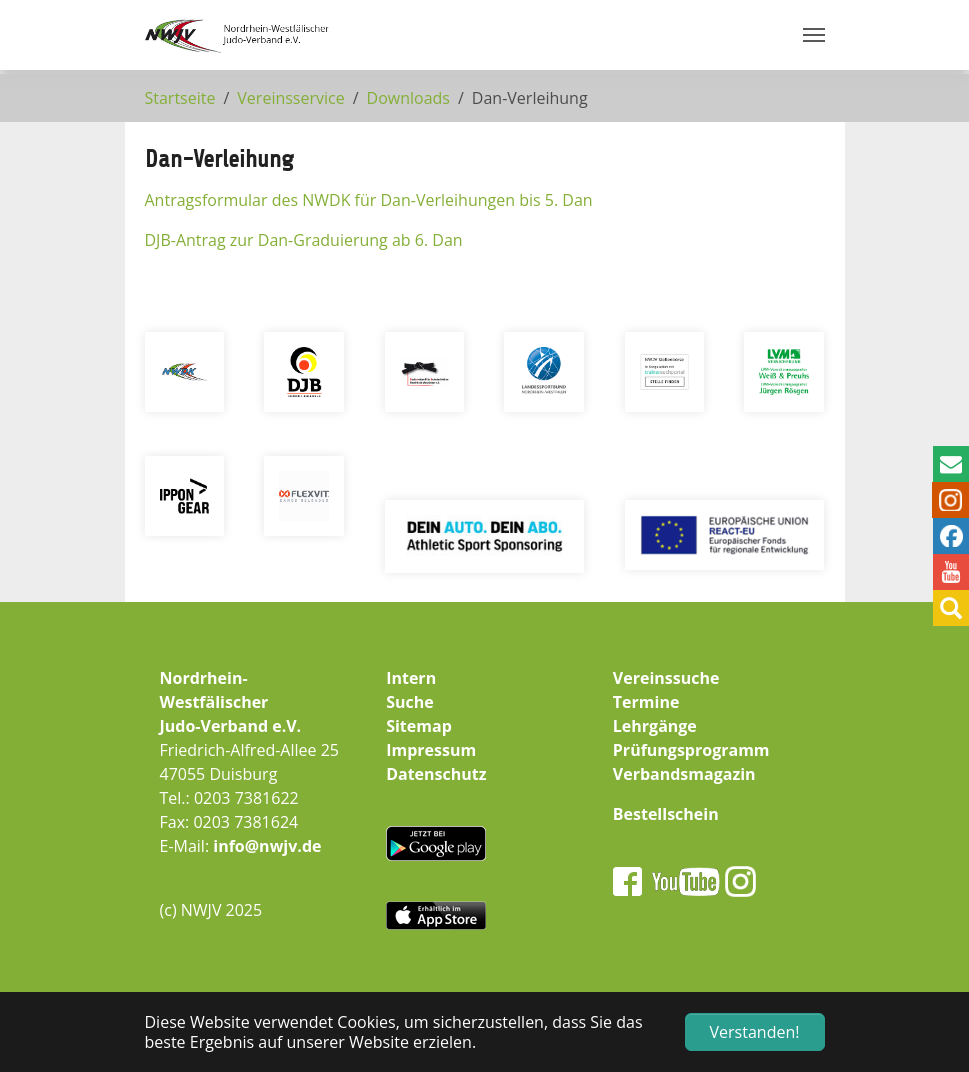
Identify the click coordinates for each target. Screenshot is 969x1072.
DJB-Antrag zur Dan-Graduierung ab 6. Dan (304, 240)
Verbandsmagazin (684, 774)
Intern (411, 678)
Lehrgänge (655, 726)
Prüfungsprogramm (691, 750)
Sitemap (419, 726)
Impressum (431, 750)
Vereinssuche (666, 678)
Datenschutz (436, 774)
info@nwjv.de (267, 846)
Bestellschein (666, 814)
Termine (646, 702)
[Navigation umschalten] (814, 35)
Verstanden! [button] (755, 1032)
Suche (410, 702)
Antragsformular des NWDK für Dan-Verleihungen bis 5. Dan (369, 200)
